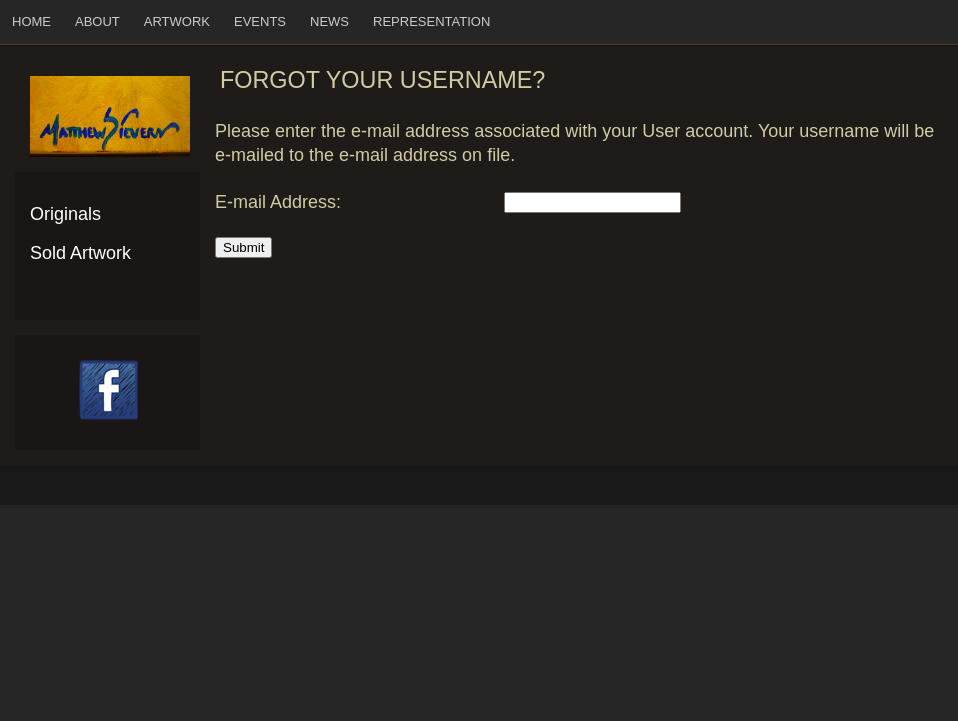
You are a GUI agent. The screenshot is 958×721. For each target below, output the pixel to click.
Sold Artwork (80, 253)
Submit (243, 247)
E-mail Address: (278, 202)
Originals (65, 214)
